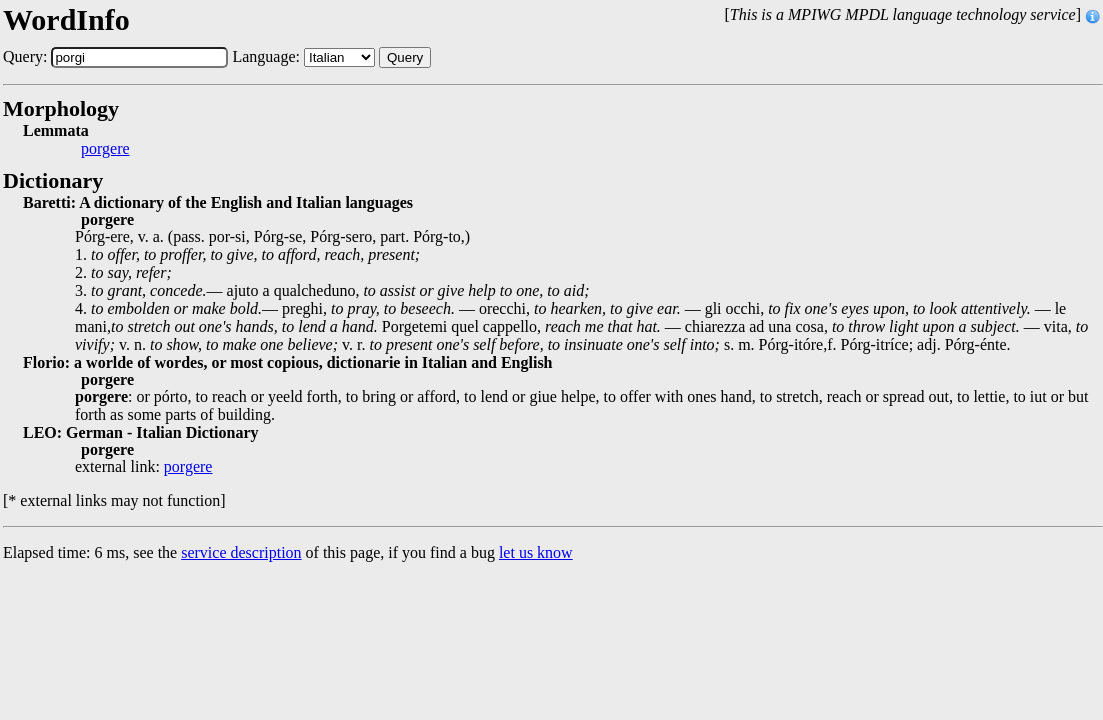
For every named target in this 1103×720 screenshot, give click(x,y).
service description (241, 552)
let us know (536, 552)
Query (405, 57)
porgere (105, 149)
